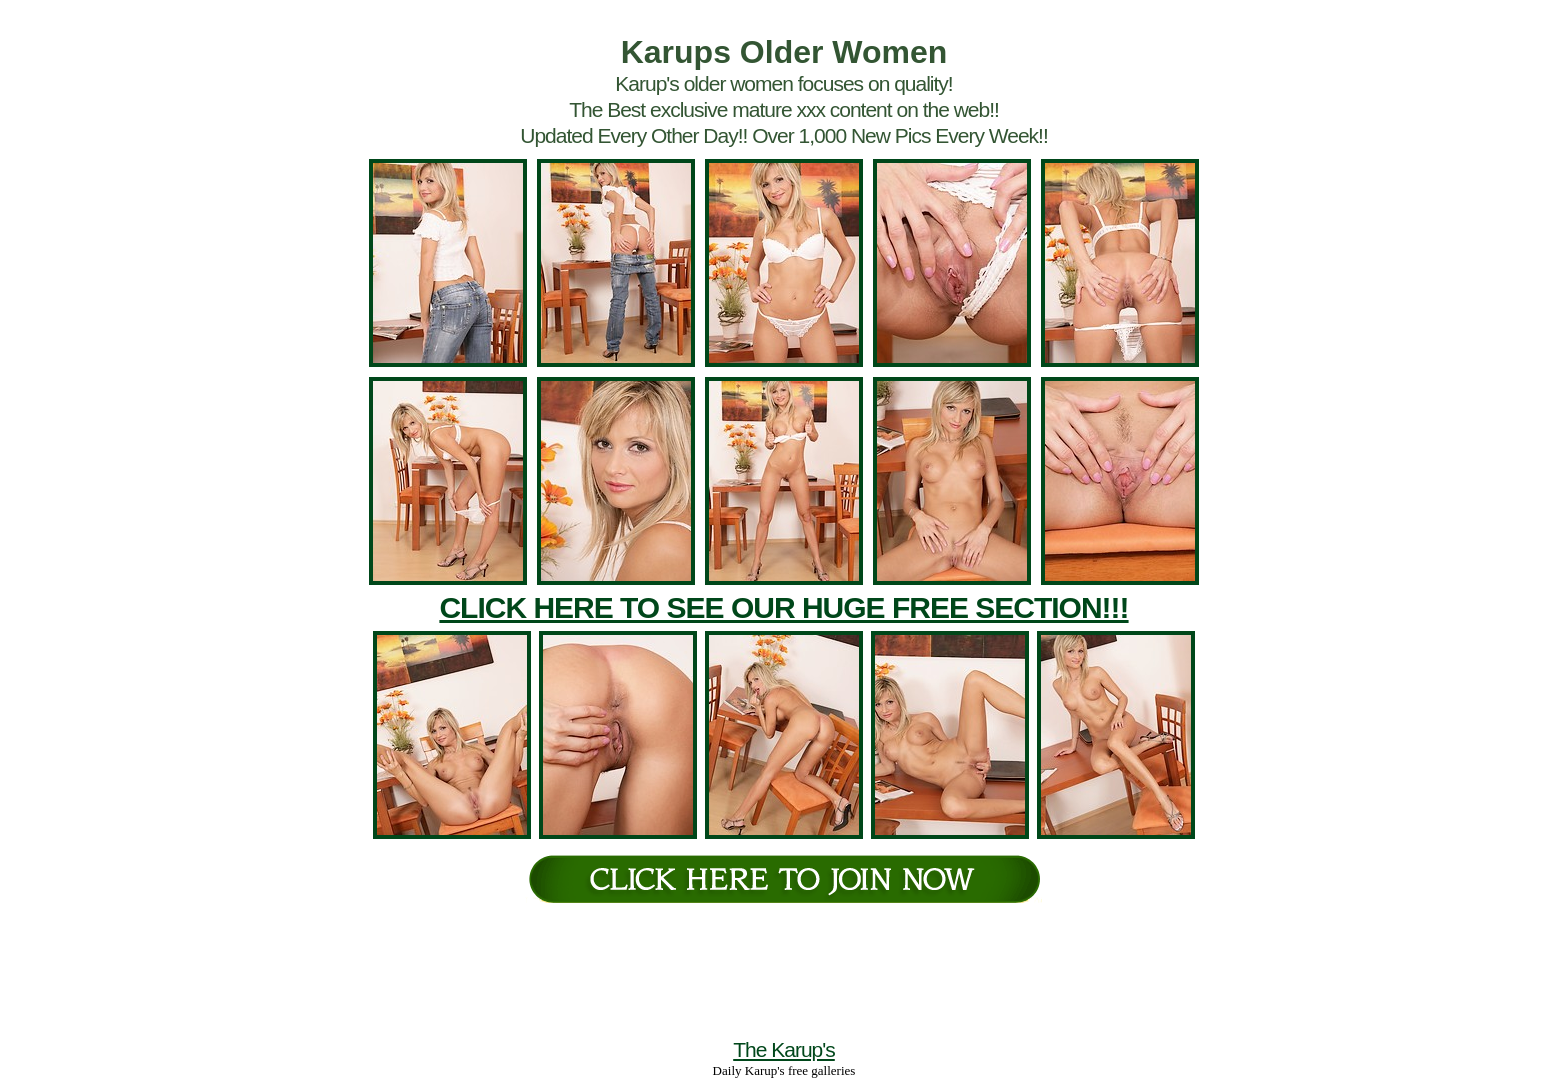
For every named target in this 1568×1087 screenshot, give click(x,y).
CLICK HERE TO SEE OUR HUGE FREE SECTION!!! (783, 607)
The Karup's (784, 1049)
